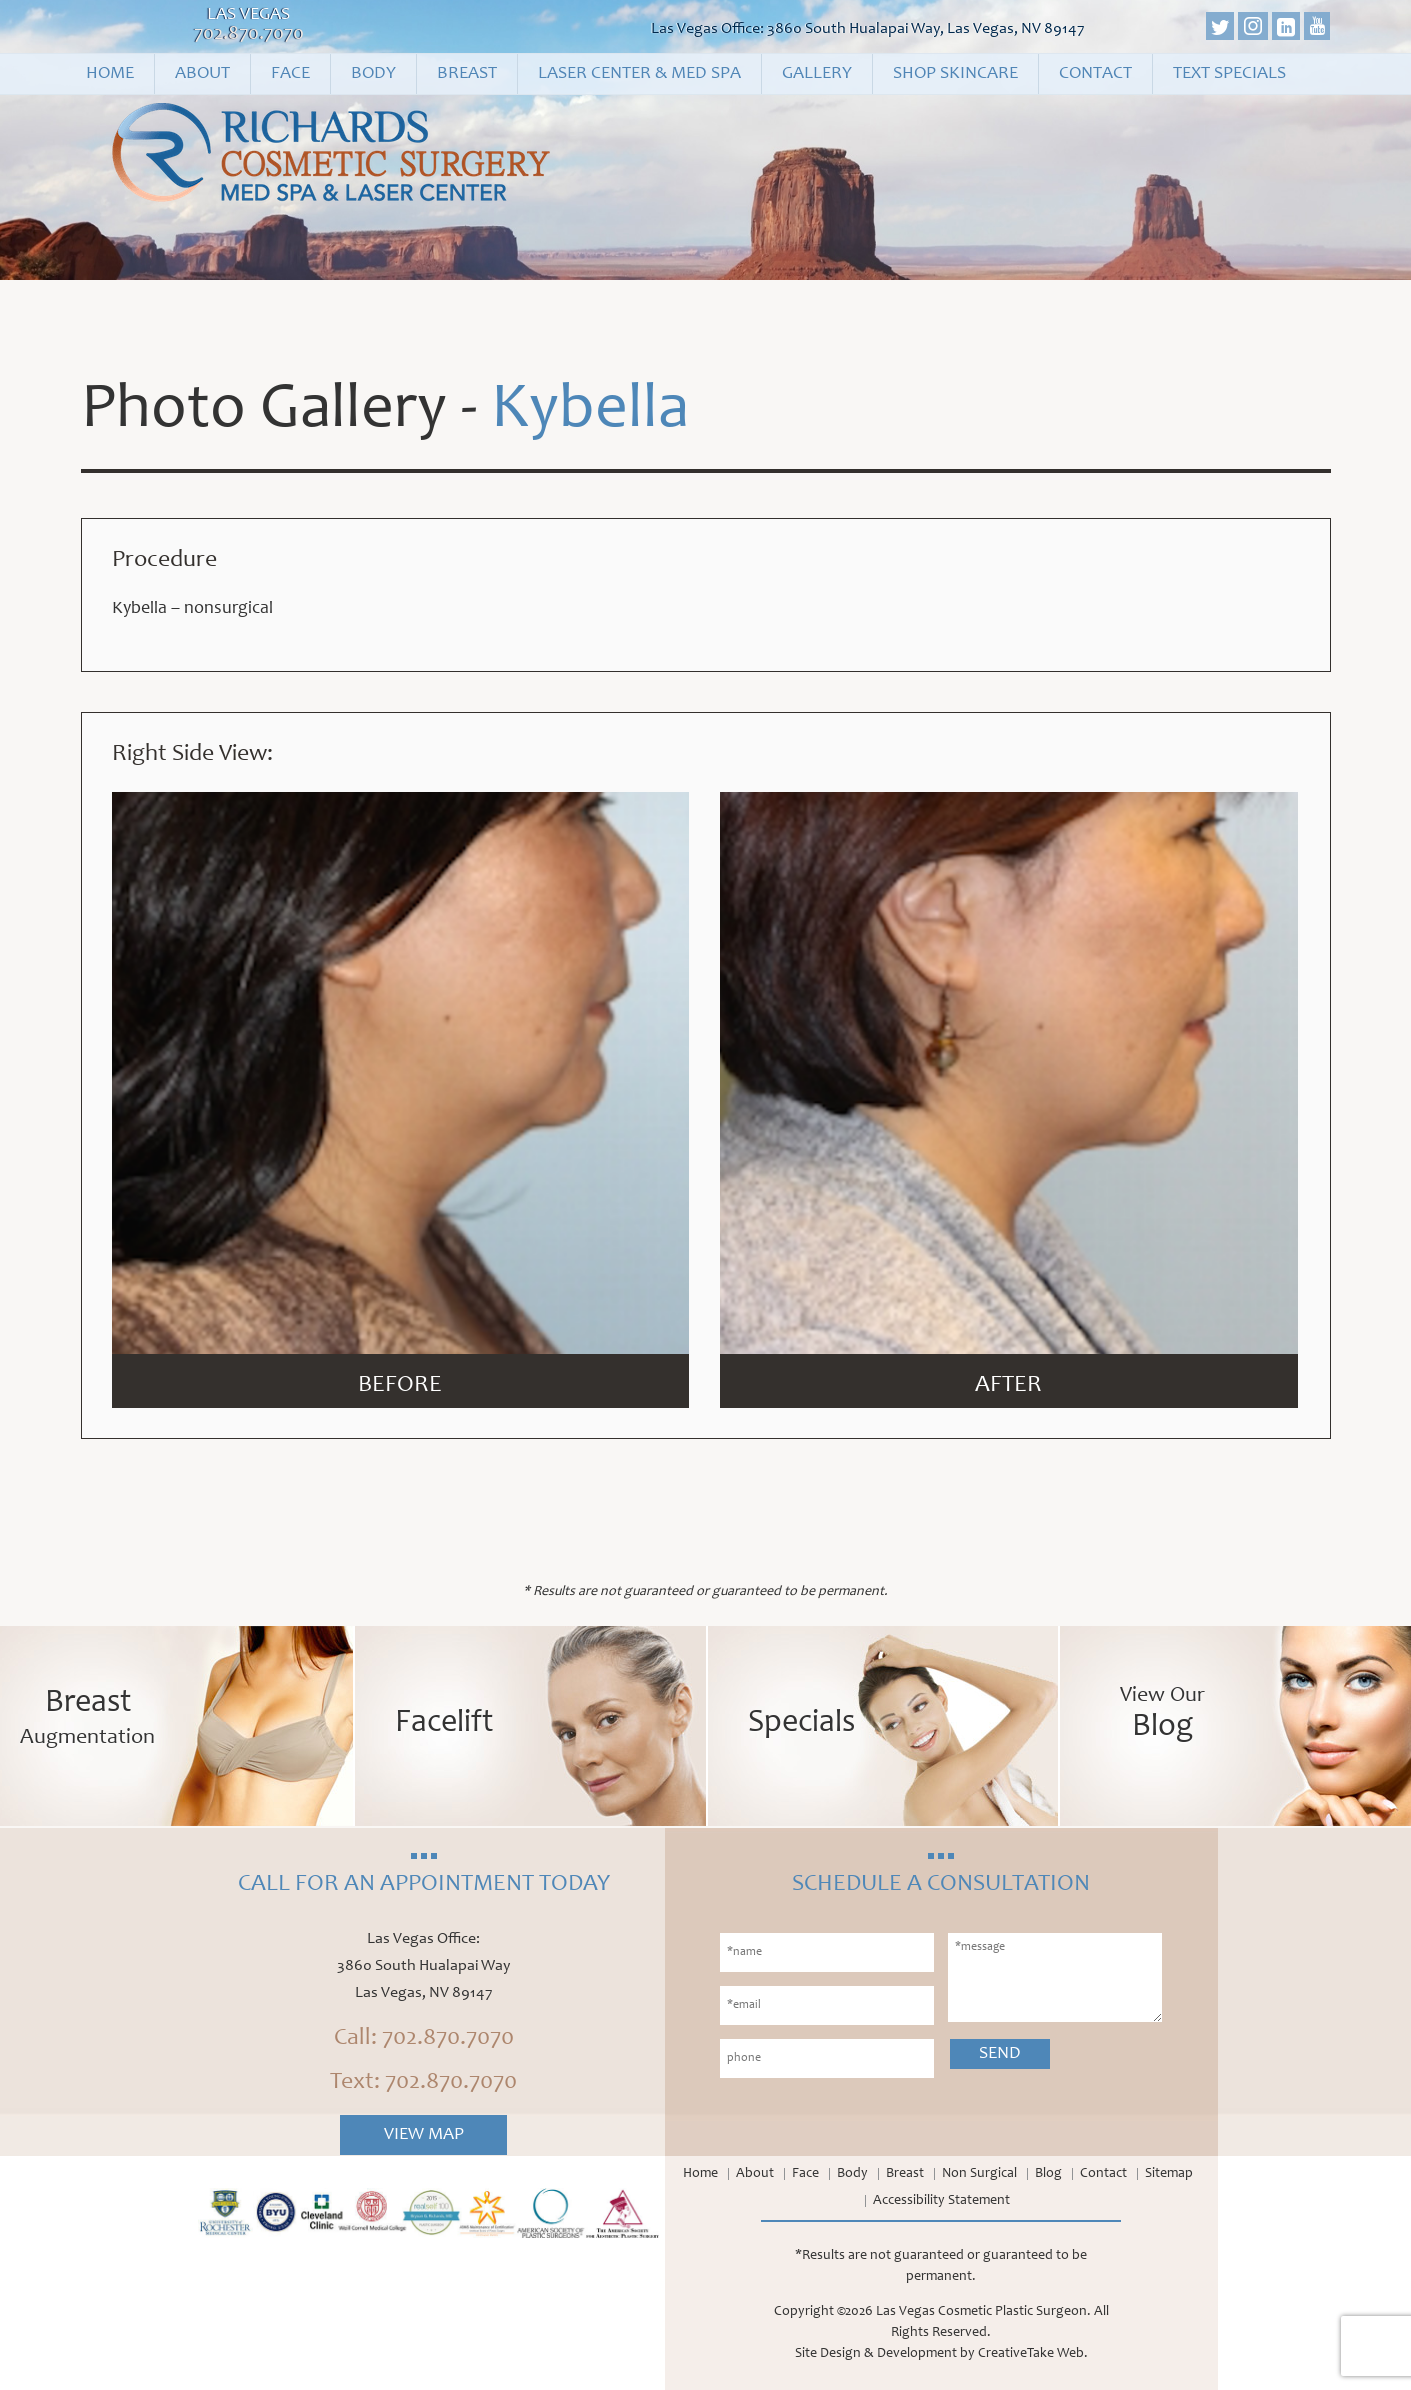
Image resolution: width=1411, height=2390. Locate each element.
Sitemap (1169, 2174)
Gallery (817, 74)
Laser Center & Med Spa (639, 74)
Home (110, 74)
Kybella (590, 412)
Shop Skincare (955, 74)
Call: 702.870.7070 (424, 2039)
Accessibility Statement (941, 2201)
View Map (424, 2135)
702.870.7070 (249, 35)
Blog (1048, 2174)
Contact (1095, 74)
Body (373, 74)
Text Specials (1229, 74)
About (202, 74)
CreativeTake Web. (1033, 2354)
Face (290, 74)
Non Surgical (979, 2174)
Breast (467, 74)
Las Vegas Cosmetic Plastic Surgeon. (983, 2312)
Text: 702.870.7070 (423, 2083)
